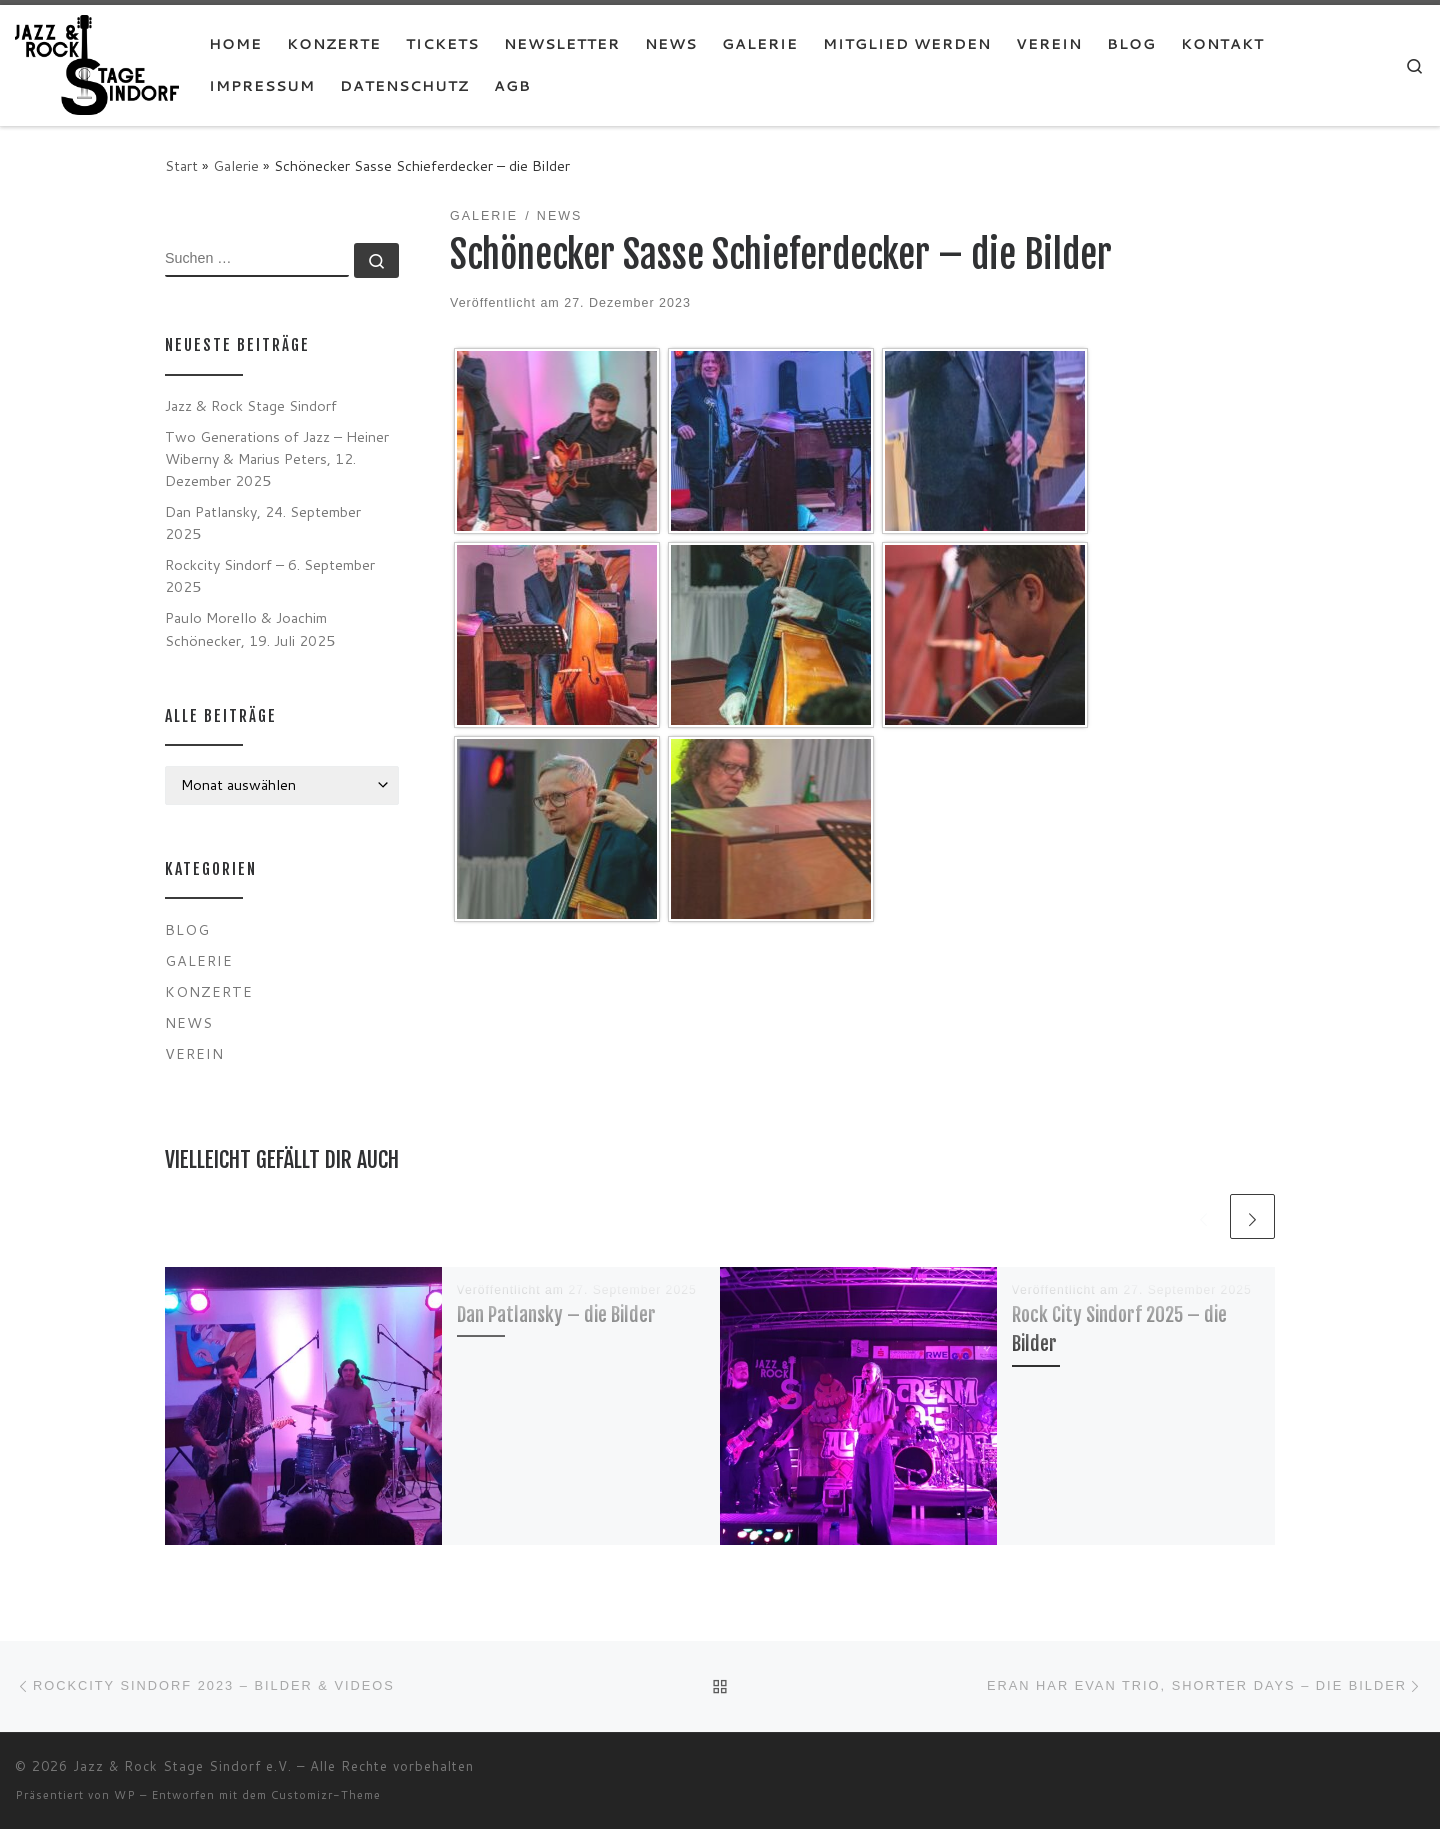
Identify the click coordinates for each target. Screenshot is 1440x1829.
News (189, 1022)
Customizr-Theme (326, 1795)
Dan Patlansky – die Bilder (556, 1314)
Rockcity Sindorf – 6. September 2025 (270, 575)
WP (125, 1795)
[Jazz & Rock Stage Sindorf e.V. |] (97, 63)
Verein (194, 1053)
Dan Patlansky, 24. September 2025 (263, 522)
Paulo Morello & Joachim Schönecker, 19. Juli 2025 (250, 628)
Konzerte (209, 991)
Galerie (236, 165)
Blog (187, 929)
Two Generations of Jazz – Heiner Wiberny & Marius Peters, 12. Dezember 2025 (277, 458)
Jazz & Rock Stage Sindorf (251, 405)
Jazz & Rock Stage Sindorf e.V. (182, 1766)
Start (181, 165)
